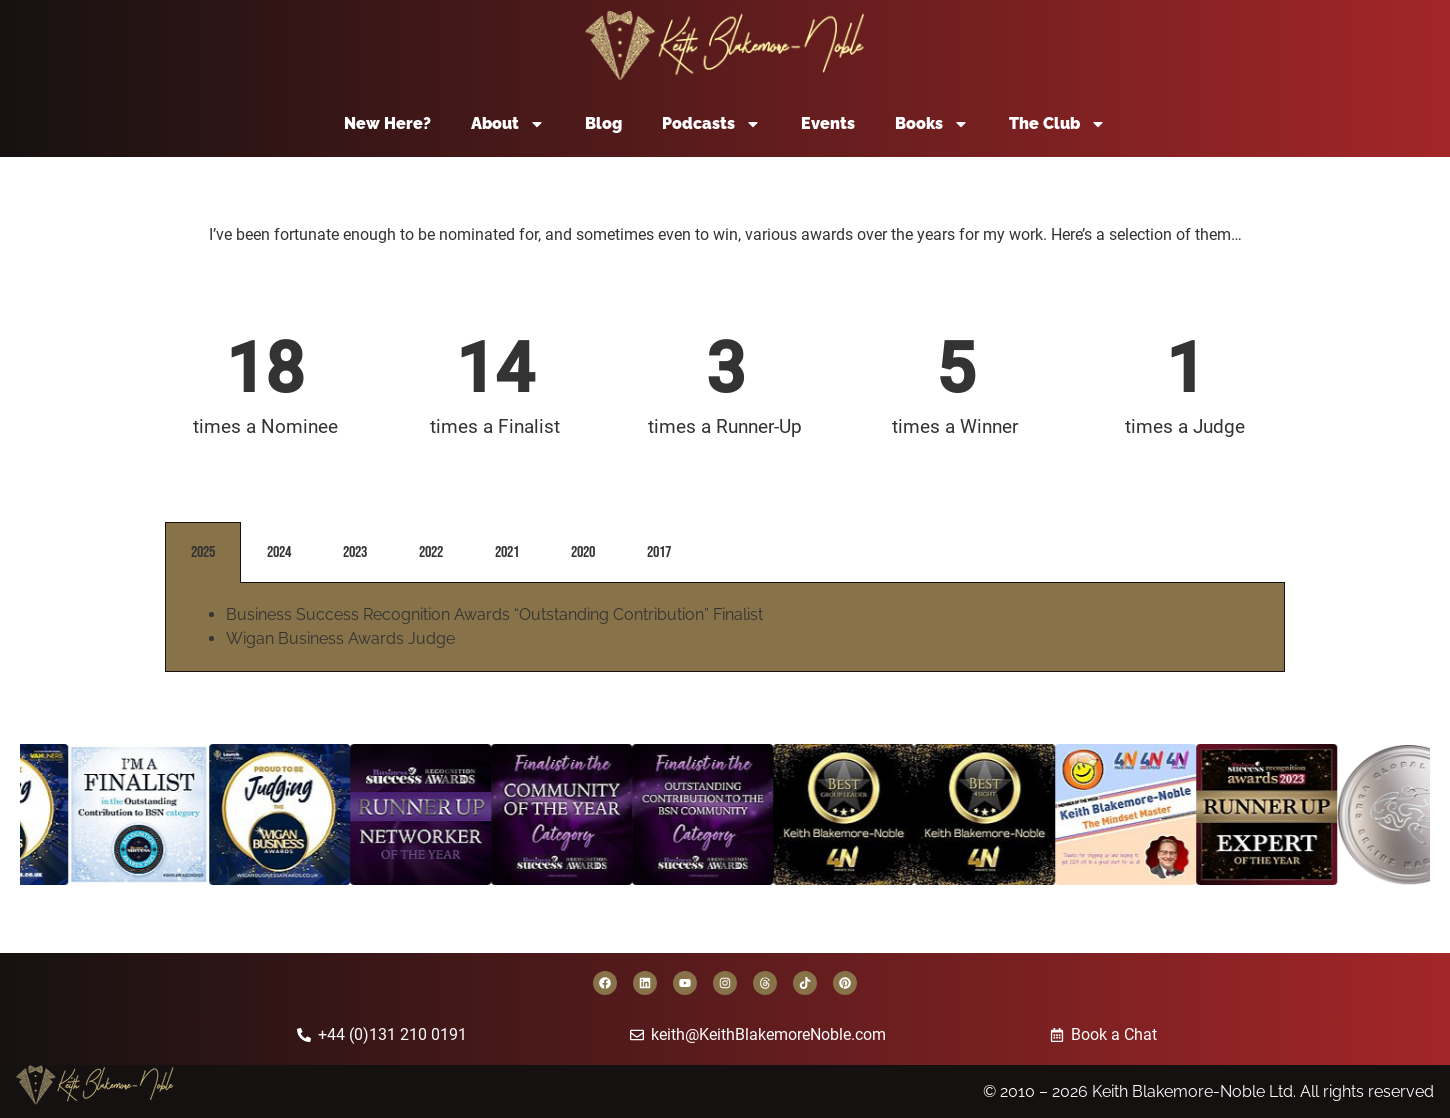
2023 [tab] (355, 552)
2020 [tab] (583, 552)
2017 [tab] (659, 552)
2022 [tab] (431, 552)
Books (932, 124)
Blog (603, 123)
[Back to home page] (725, 45)
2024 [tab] (279, 552)
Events (828, 123)
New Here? (387, 123)
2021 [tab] (507, 552)
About (508, 124)
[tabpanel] (725, 627)
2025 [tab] (203, 552)
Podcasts (711, 124)
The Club (1057, 124)
